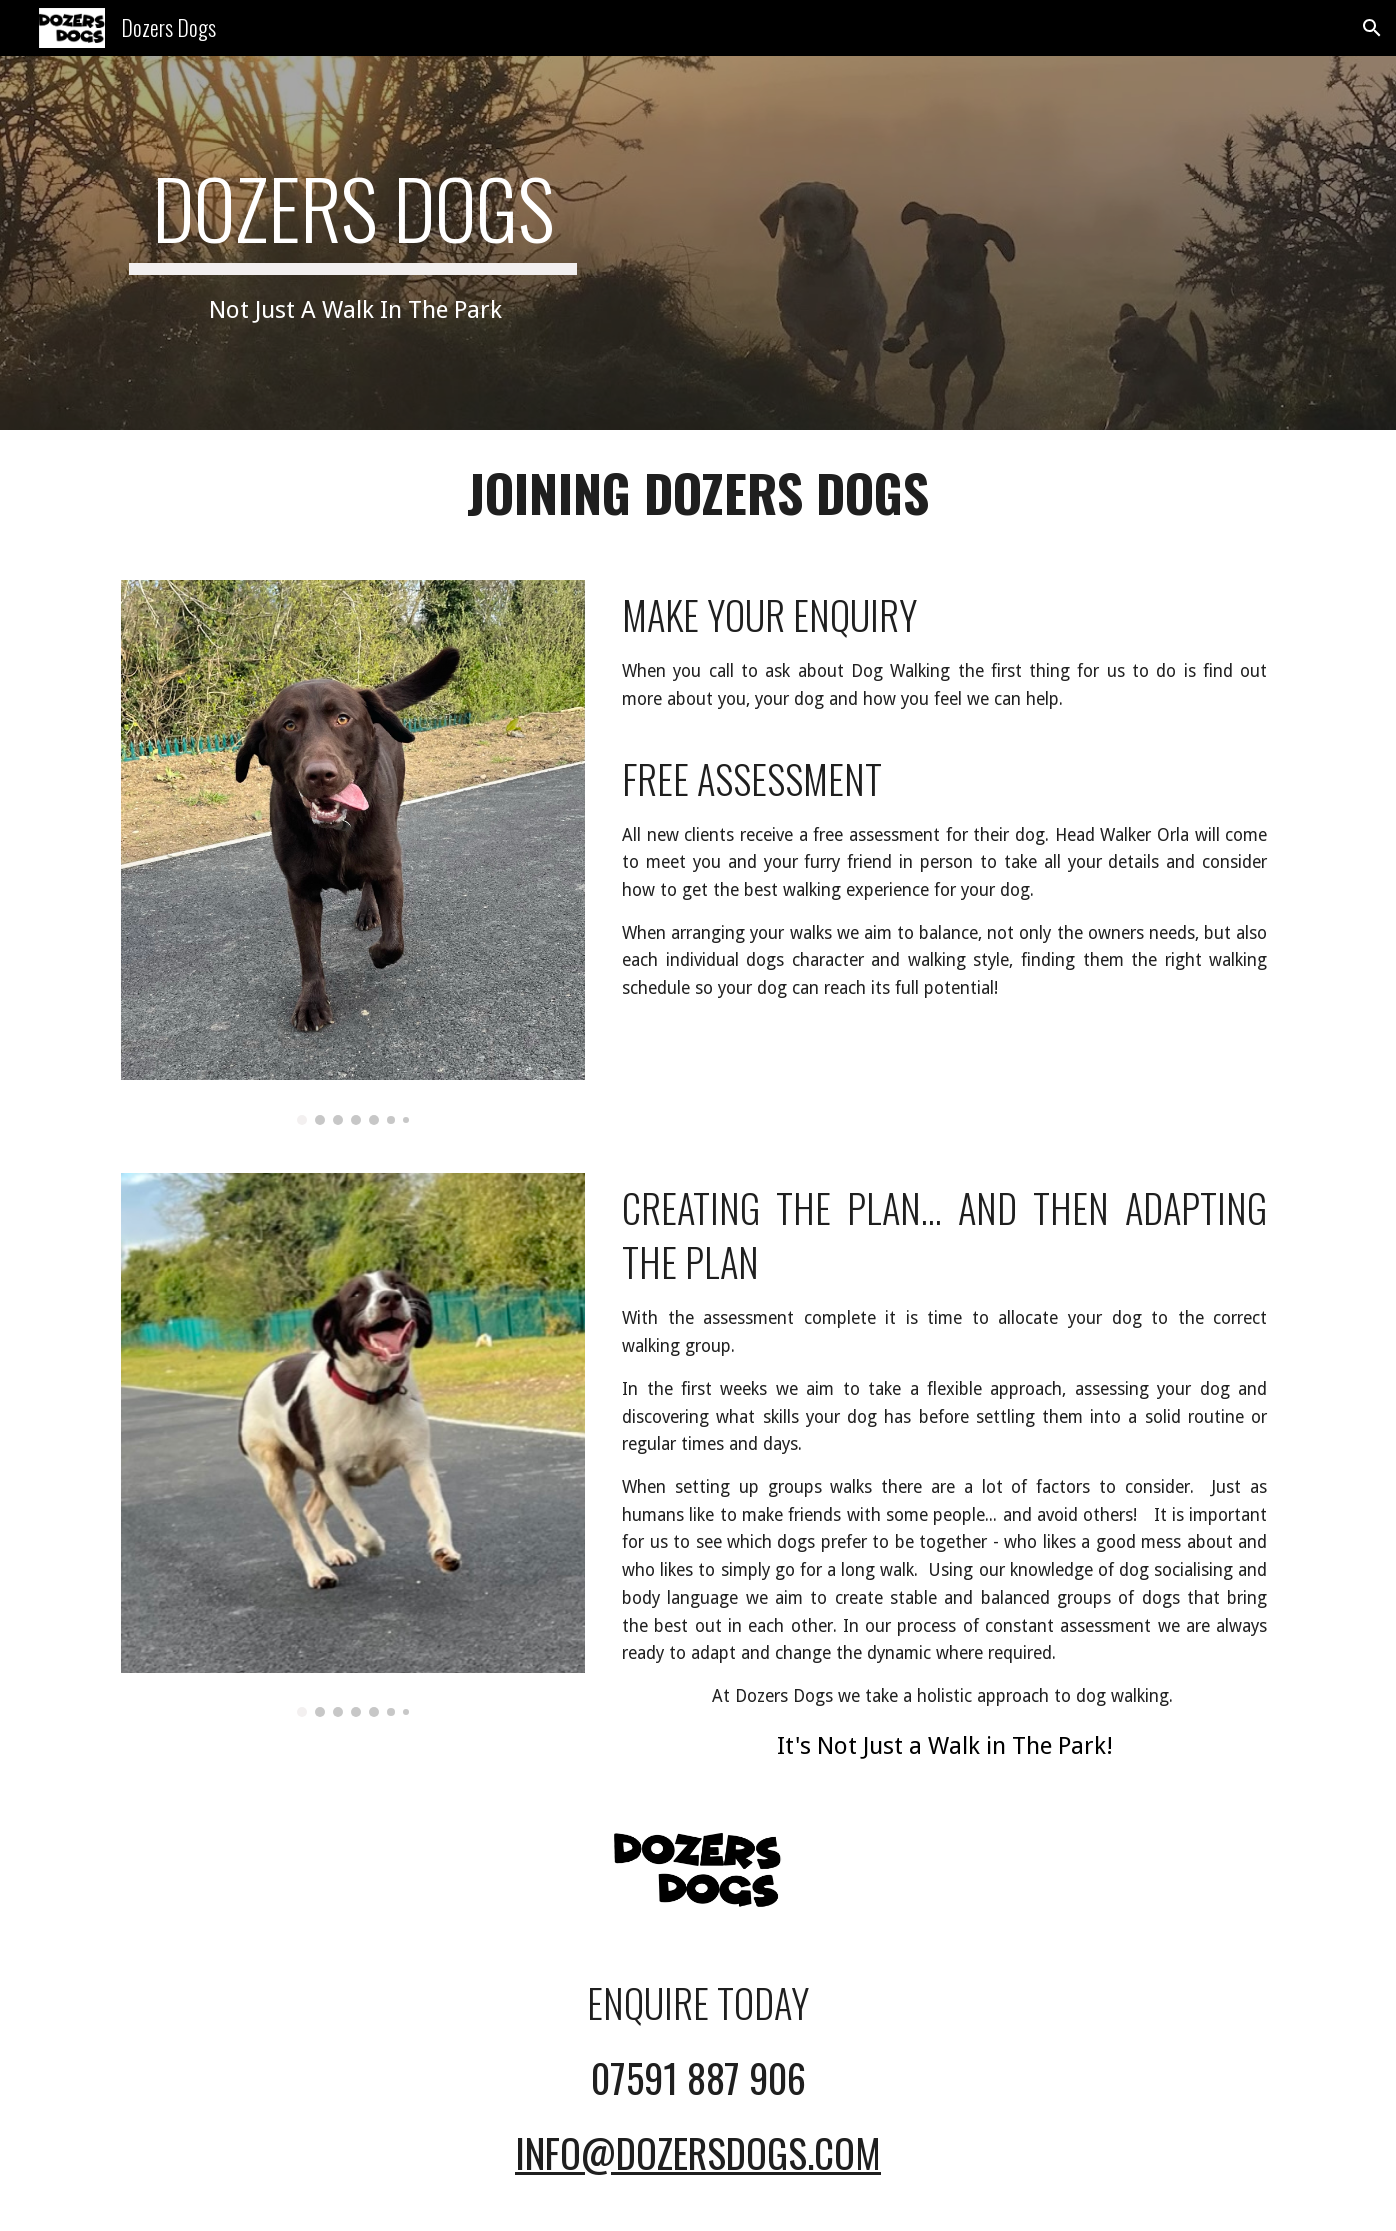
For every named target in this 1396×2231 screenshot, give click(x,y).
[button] (1372, 28)
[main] (353, 242)
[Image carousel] (353, 852)
